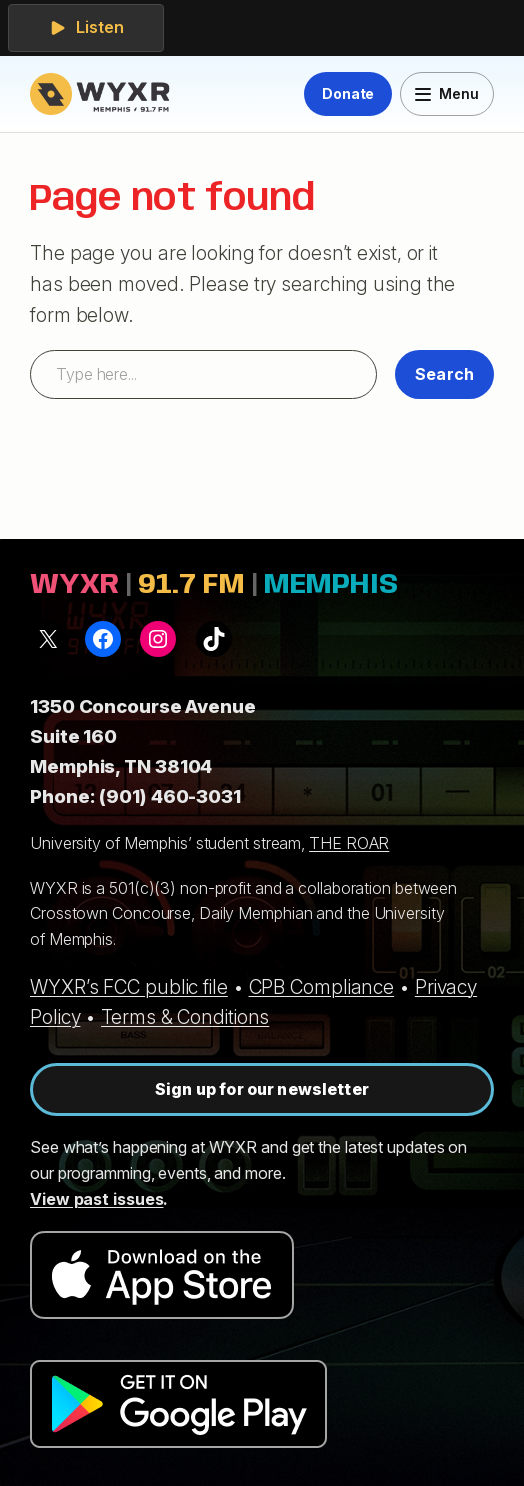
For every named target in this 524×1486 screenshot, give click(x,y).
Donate (348, 93)
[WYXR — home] (103, 94)
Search (444, 374)
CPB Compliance (322, 987)
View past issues (96, 1199)
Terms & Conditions (185, 1017)
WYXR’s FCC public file (129, 987)
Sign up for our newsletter (262, 1089)
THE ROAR (349, 843)
